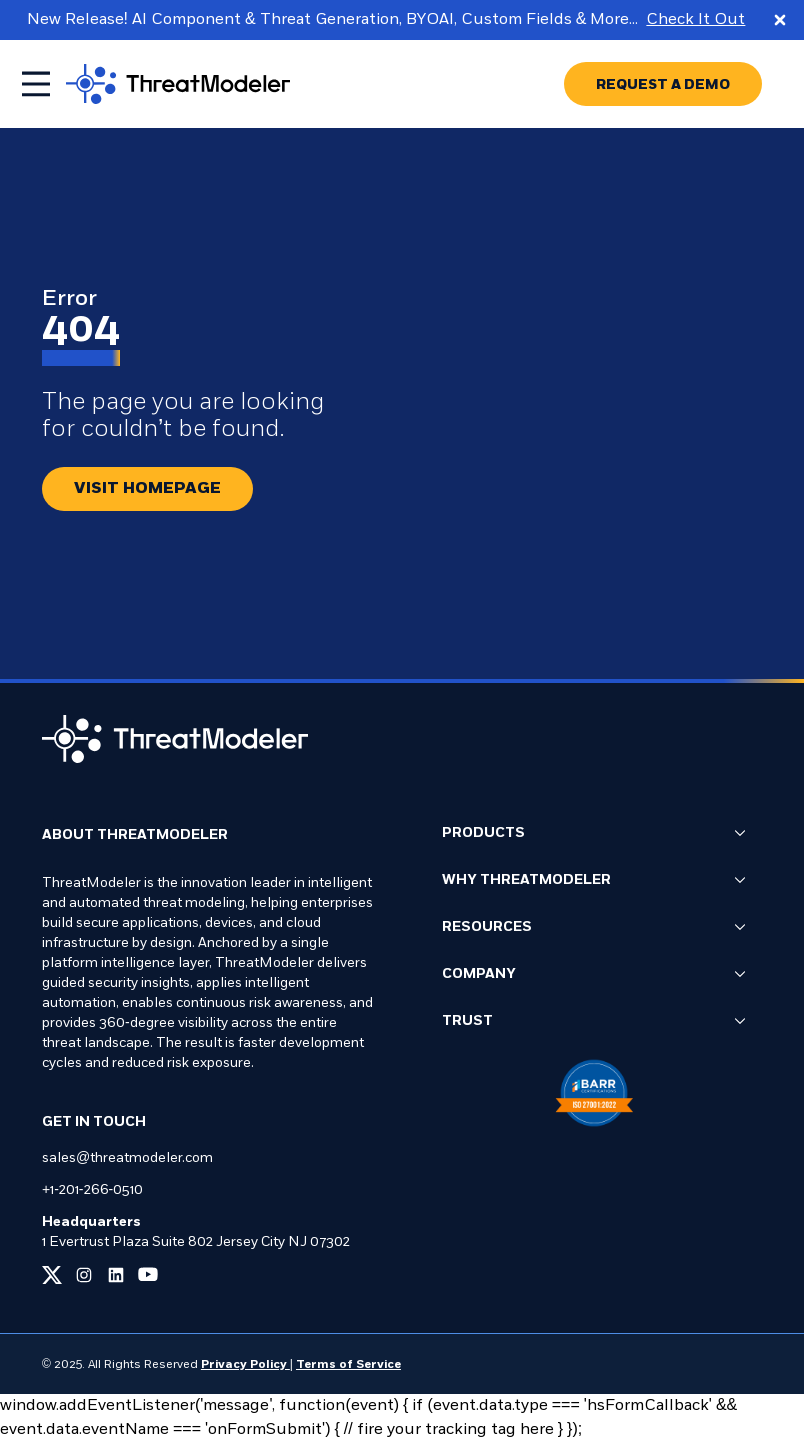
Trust (594, 1022)
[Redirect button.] (147, 489)
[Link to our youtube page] (148, 1275)
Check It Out (695, 20)
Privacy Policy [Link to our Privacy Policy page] (245, 1365)
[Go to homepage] (178, 84)
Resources (594, 928)
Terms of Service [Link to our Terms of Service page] (348, 1365)
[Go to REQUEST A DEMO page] (663, 84)
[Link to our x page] (52, 1275)
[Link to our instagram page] (84, 1275)
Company (594, 975)
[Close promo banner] (780, 20)
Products (594, 834)
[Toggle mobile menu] (36, 84)
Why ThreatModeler (594, 881)
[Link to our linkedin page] (116, 1275)
